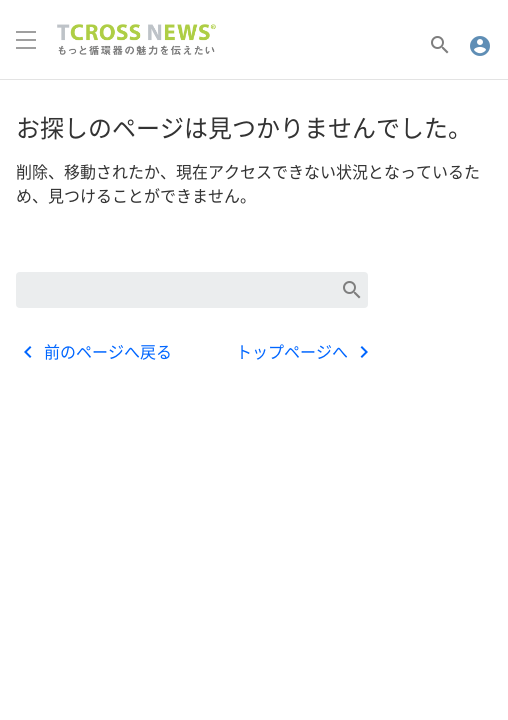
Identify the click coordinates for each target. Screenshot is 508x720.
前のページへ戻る (94, 352)
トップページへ (306, 352)
